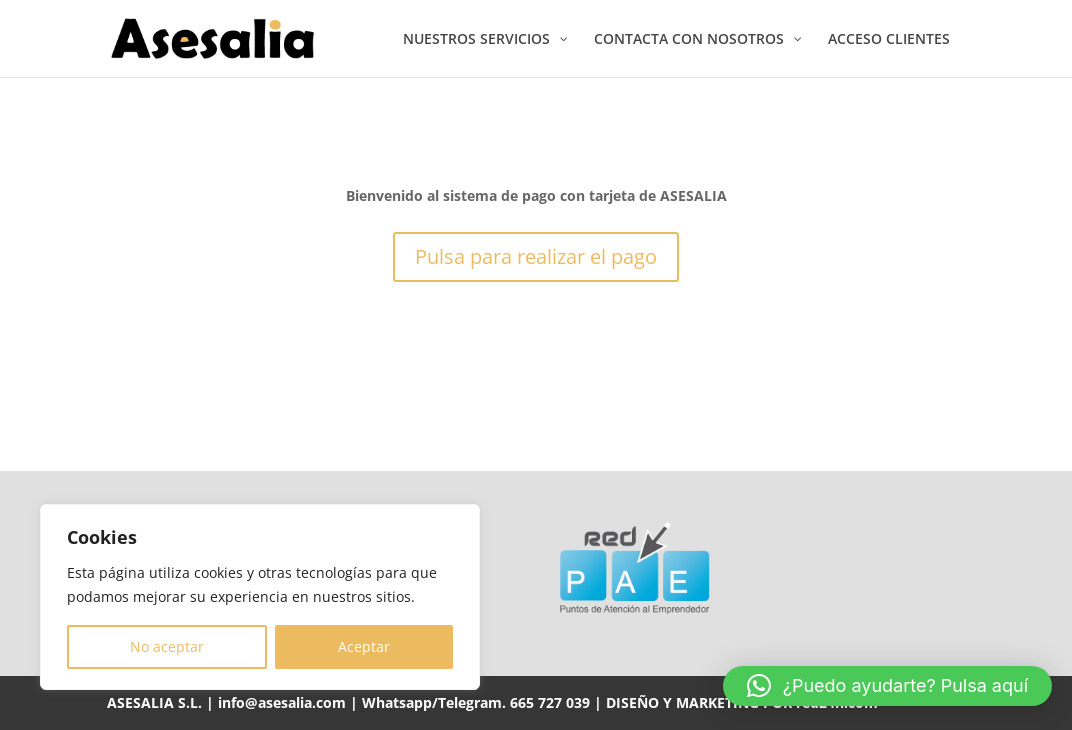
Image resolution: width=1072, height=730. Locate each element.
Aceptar (364, 646)
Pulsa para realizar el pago (536, 256)
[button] (887, 686)
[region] (260, 597)
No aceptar (167, 646)
